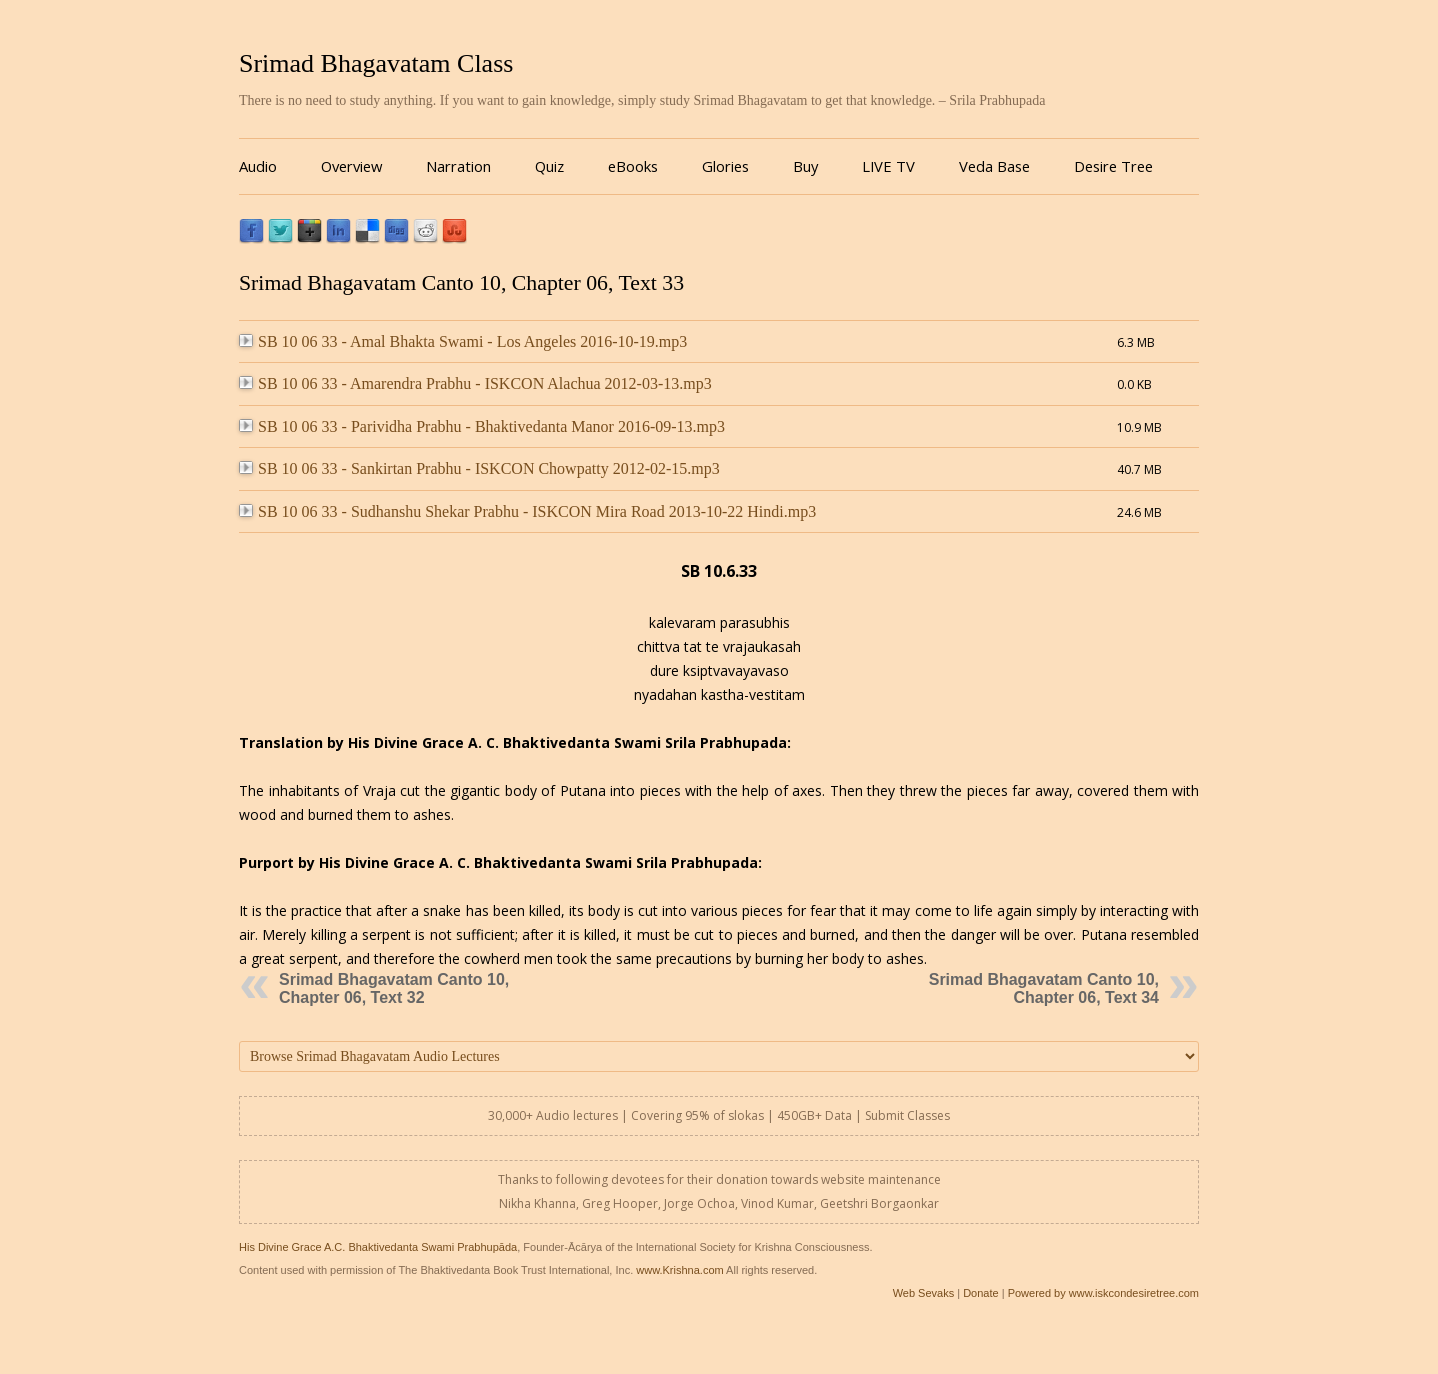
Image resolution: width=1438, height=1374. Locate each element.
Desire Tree (1113, 166)
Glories (725, 166)
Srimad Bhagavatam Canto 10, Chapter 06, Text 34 (1044, 988)
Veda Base (994, 166)
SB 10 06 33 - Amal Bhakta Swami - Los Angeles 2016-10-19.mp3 (463, 341)
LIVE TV (888, 166)
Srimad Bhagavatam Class (376, 63)
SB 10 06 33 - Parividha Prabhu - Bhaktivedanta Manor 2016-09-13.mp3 (482, 426)
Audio (258, 166)
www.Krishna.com (679, 1270)
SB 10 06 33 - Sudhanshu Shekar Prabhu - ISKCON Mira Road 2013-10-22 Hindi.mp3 (527, 511)
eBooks (633, 166)
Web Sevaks (924, 1293)
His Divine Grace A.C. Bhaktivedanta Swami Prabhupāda (378, 1247)
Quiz (549, 166)
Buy (805, 166)
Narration (458, 166)
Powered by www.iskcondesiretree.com (1103, 1293)
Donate (980, 1293)
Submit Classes (907, 1115)
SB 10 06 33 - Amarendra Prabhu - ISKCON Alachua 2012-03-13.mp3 (475, 383)
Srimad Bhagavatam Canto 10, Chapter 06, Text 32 (394, 988)
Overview (351, 166)
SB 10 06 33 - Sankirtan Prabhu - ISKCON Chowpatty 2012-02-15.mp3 (479, 468)
